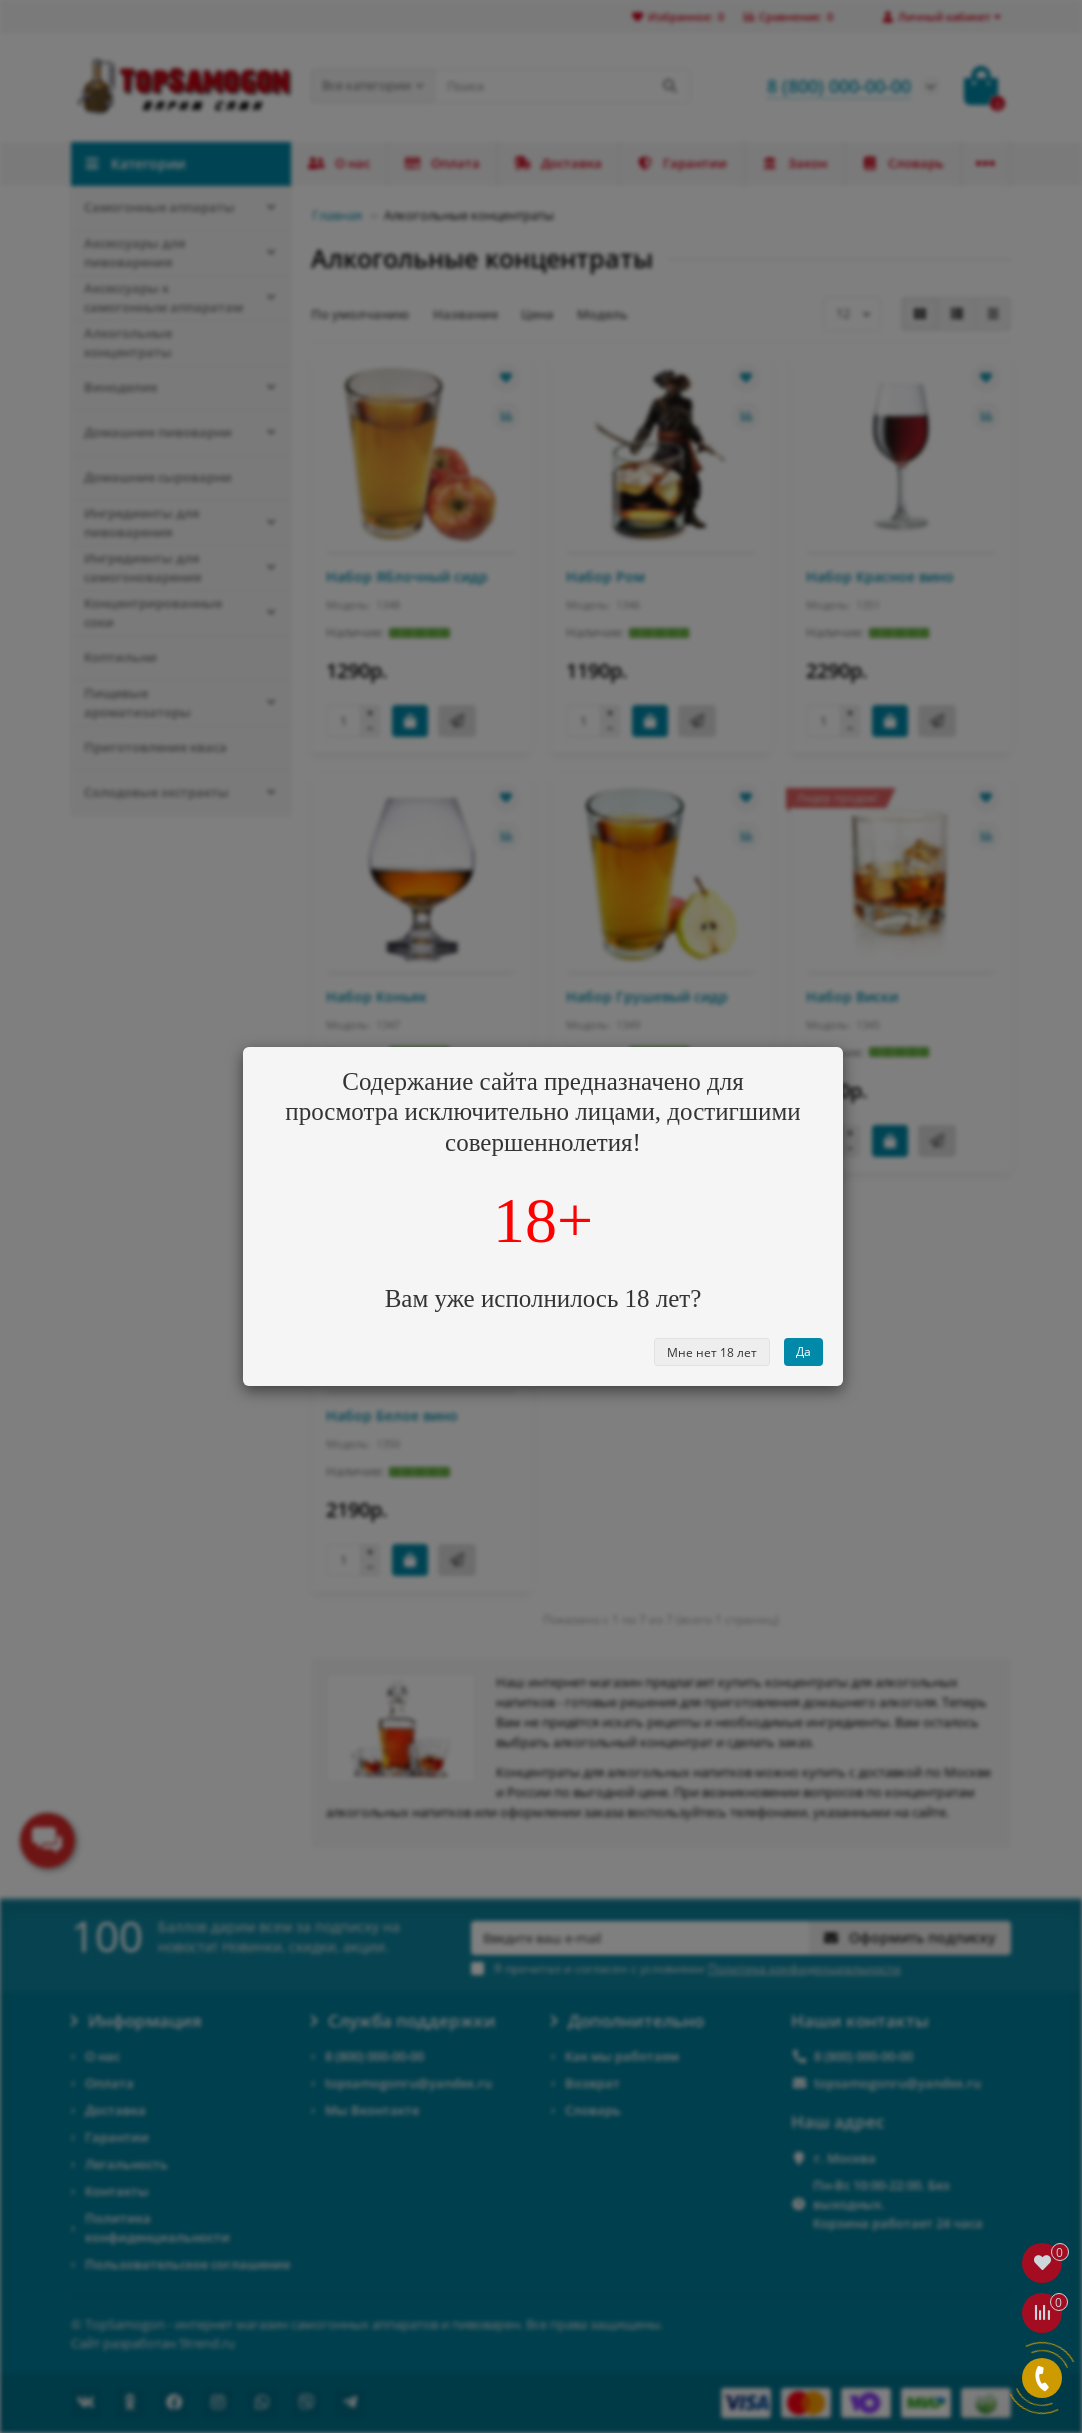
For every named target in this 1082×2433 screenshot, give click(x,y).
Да (803, 1351)
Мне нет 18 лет (712, 1352)
